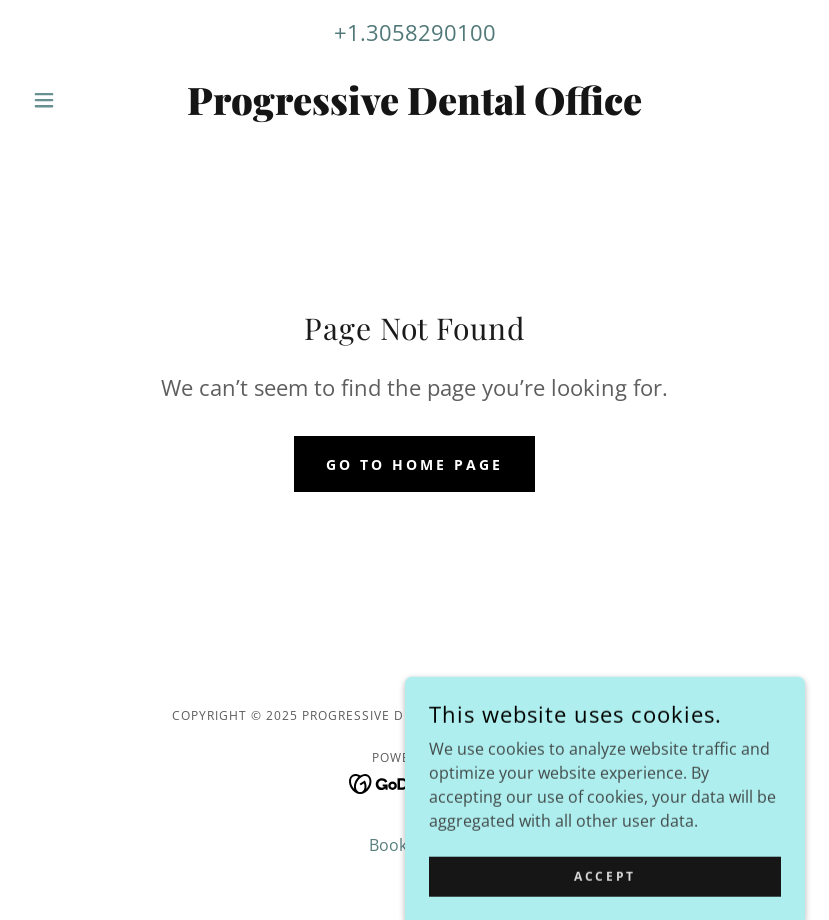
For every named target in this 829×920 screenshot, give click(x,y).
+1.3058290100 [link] (415, 32)
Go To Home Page (414, 464)
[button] (82, 100)
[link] (414, 109)
